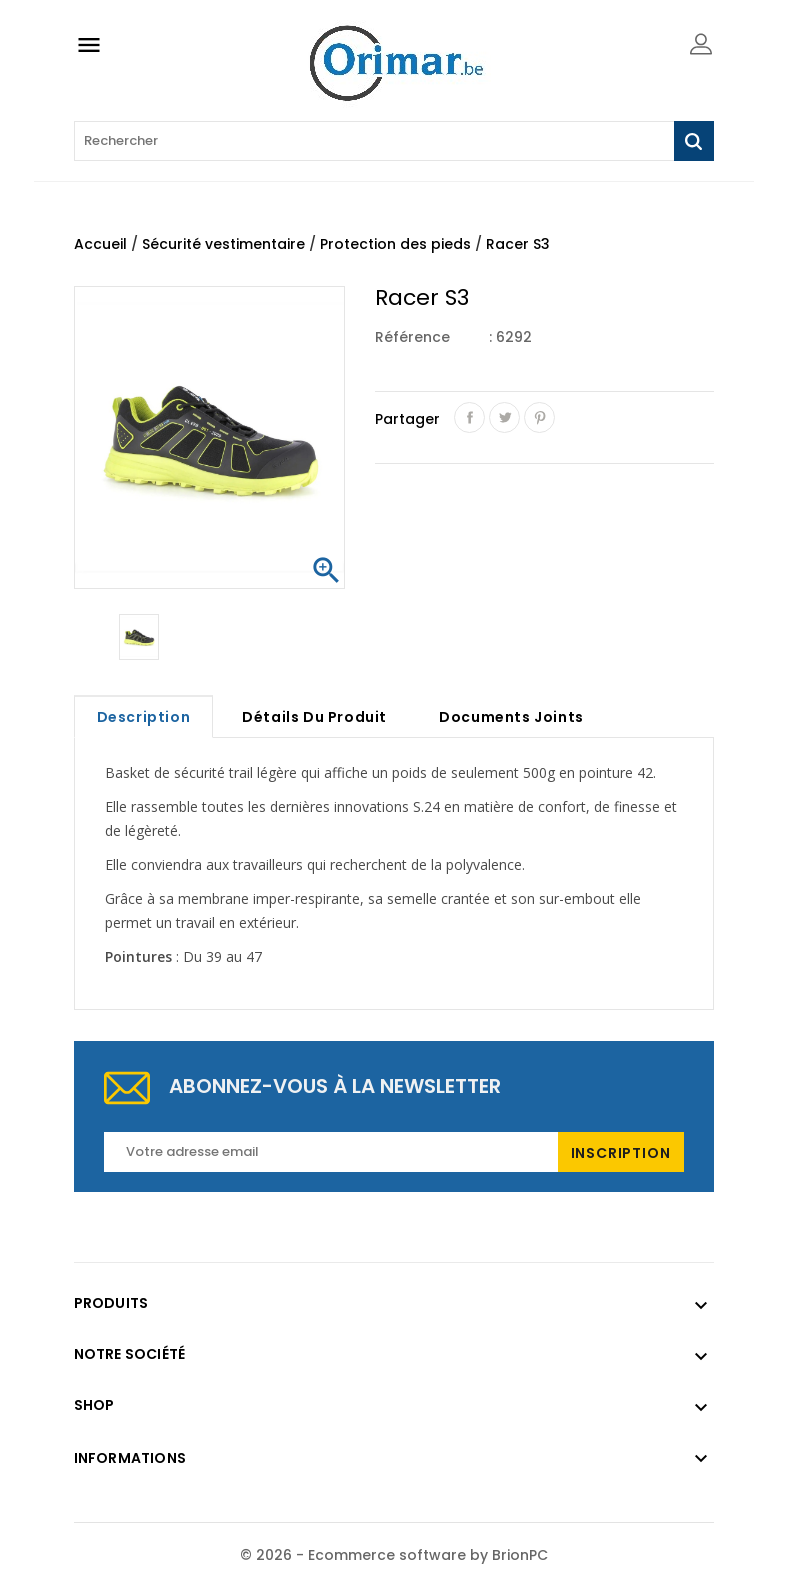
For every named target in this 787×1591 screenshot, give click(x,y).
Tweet (504, 417)
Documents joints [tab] (511, 717)
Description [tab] (144, 717)
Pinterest (539, 417)
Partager (469, 417)
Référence (412, 337)
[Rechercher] (394, 141)
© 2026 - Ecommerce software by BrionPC (394, 1555)
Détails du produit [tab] (314, 717)
